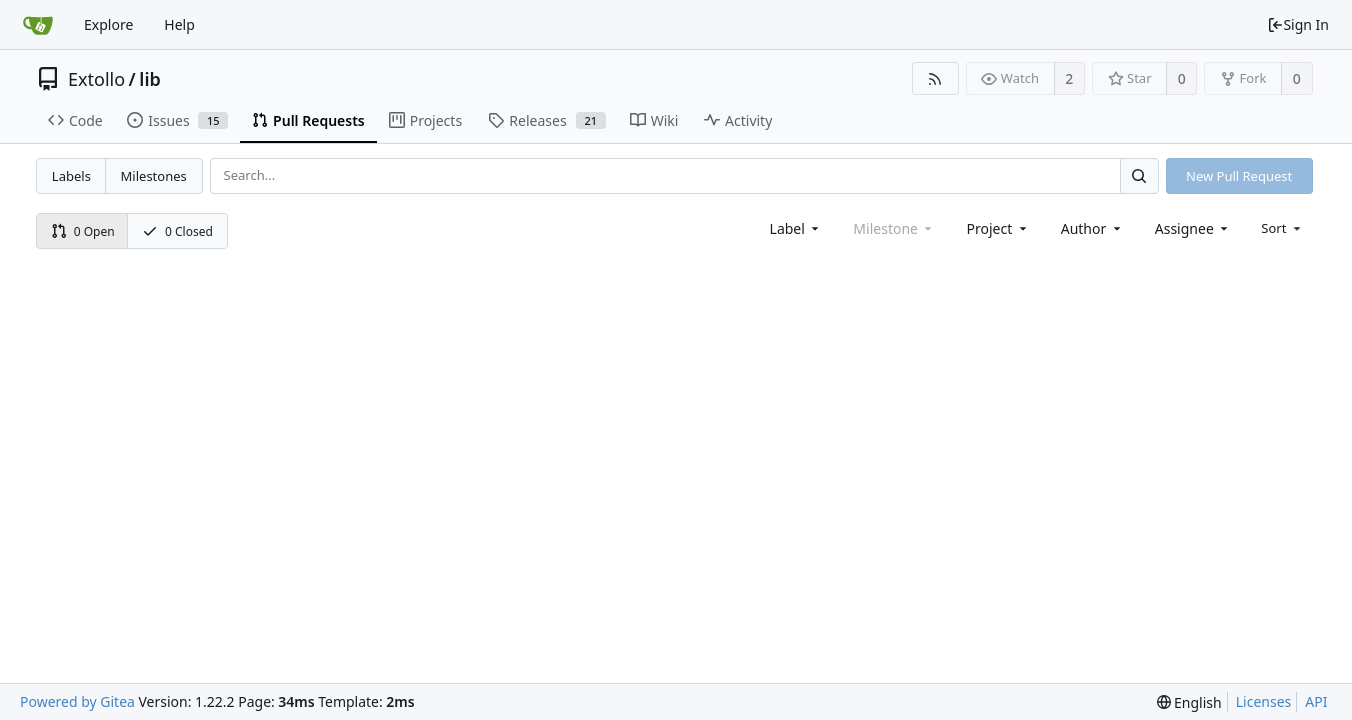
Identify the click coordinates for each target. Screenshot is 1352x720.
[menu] (1282, 228)
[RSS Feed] (935, 78)
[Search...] (1139, 175)
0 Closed (177, 231)
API (1316, 701)
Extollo (96, 79)
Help (179, 24)
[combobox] (796, 228)
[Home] (38, 25)
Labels (71, 176)
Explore (108, 24)
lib (149, 79)
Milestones (154, 176)
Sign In (1298, 24)
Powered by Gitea (77, 701)
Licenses (1264, 701)
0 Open (83, 231)
